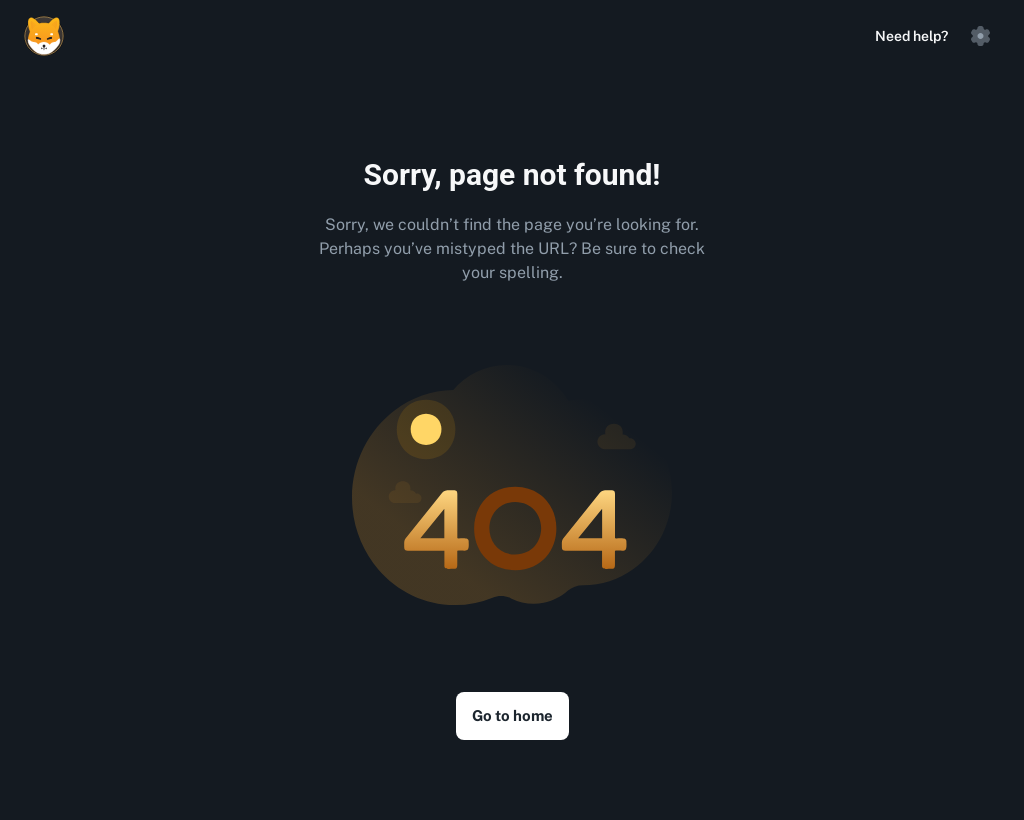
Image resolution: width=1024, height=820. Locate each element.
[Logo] (44, 36)
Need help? (911, 36)
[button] (980, 36)
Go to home (512, 715)
